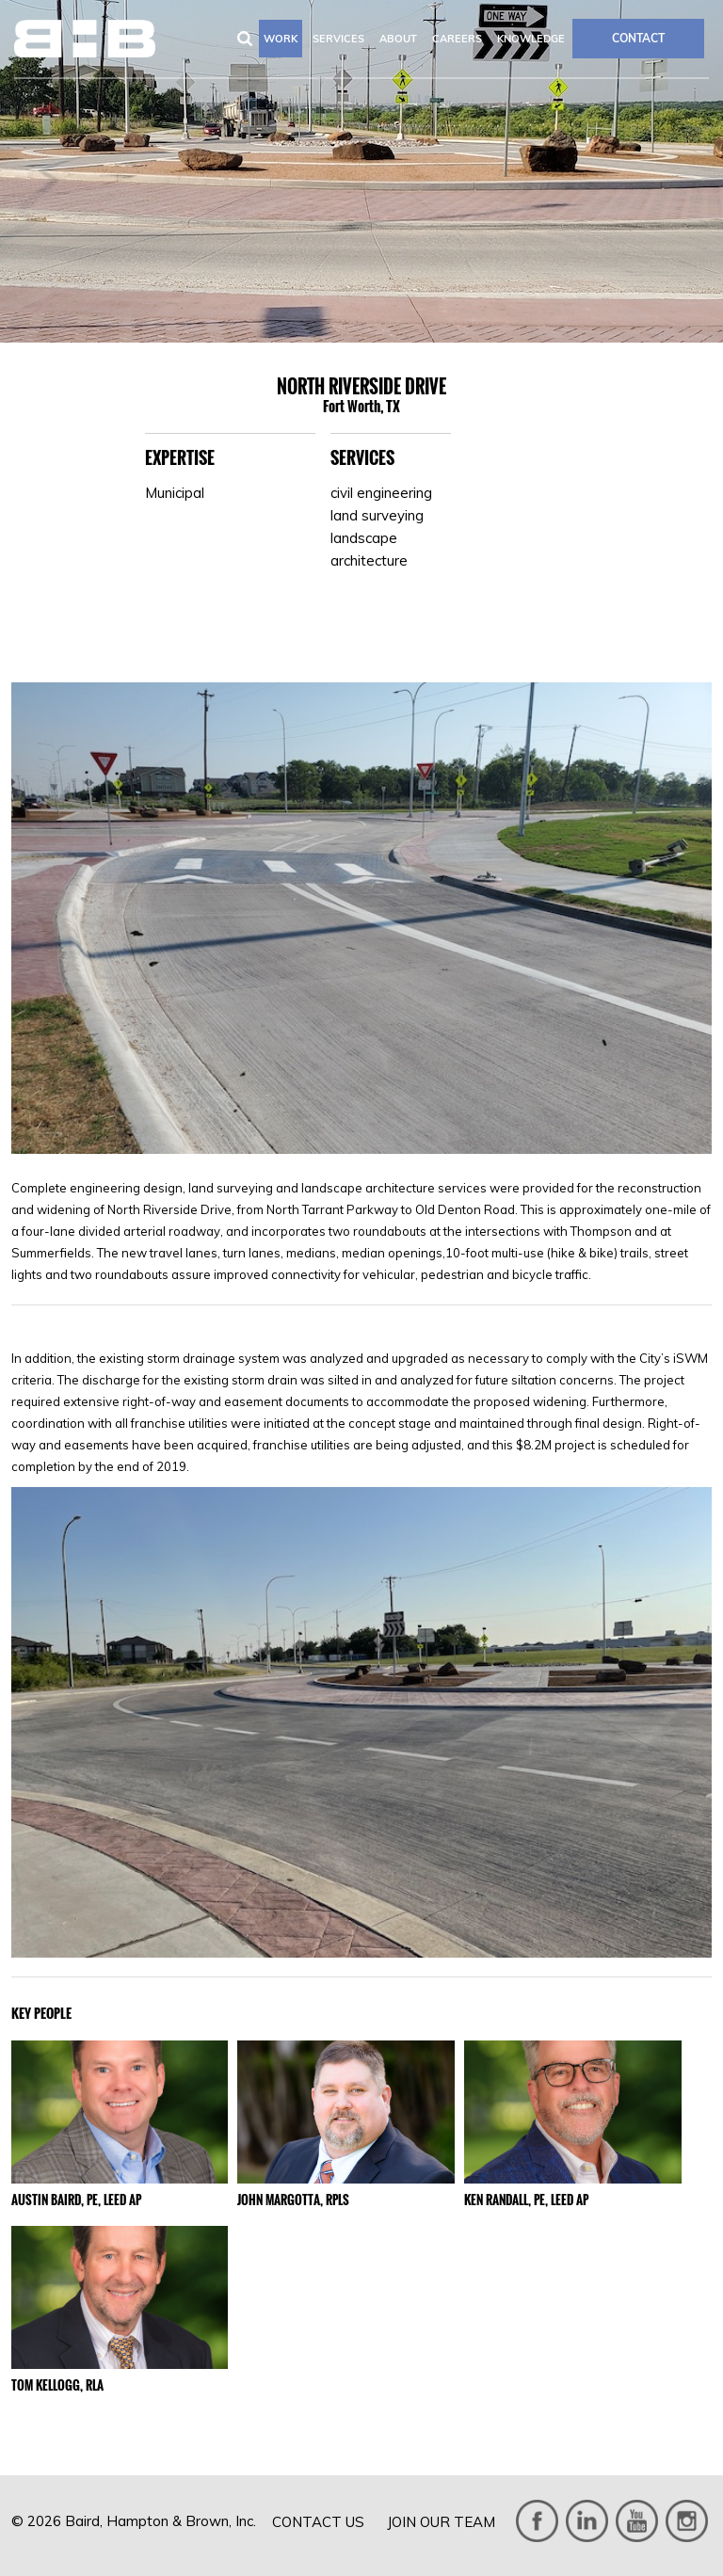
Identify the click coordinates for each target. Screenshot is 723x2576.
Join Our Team (441, 2522)
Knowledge (531, 38)
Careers (457, 38)
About (398, 38)
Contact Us (318, 2522)
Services (338, 38)
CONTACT (638, 38)
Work (280, 38)
